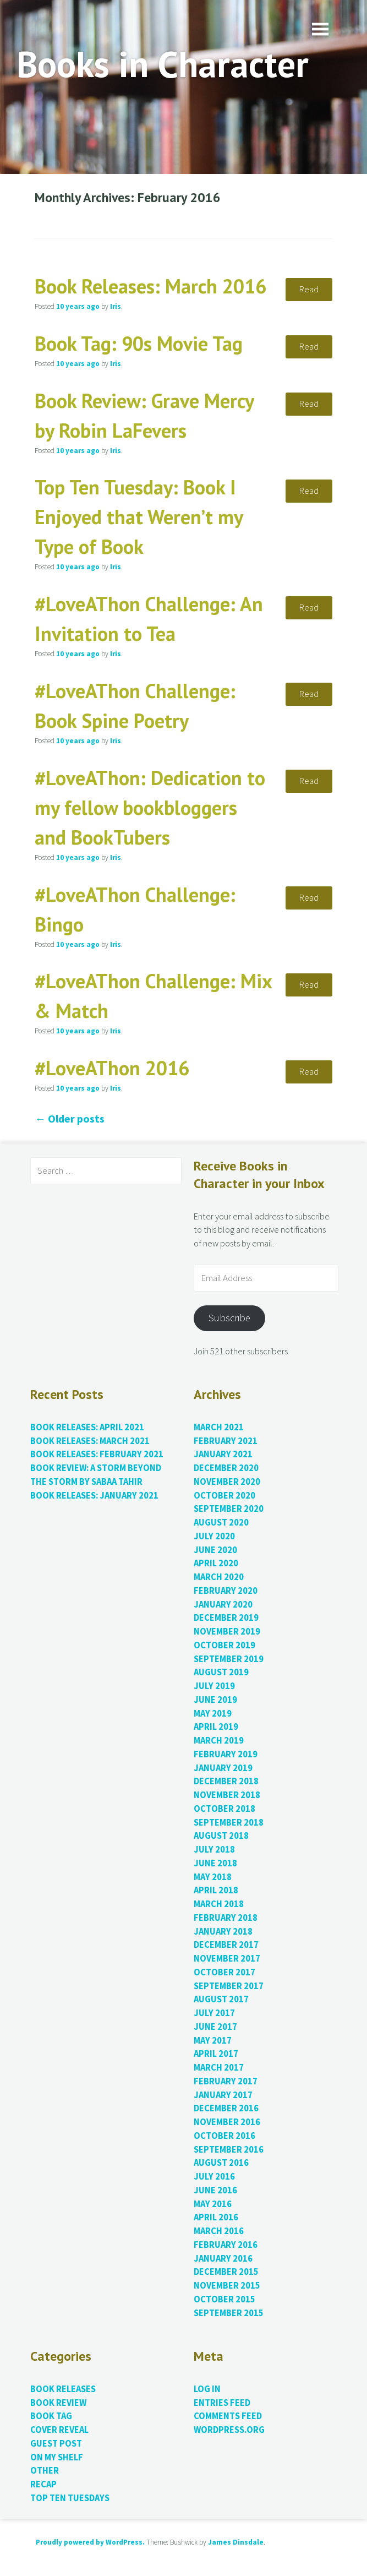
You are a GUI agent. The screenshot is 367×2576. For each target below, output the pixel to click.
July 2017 (214, 2013)
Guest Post (56, 2443)
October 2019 (224, 1645)
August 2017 (221, 1999)
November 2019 (227, 1631)
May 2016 (213, 2204)
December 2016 (226, 2108)
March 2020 (219, 1577)
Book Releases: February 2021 (96, 1454)
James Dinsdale (236, 2542)
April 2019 (216, 1727)
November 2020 (227, 1482)
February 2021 (226, 1441)
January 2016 (223, 2258)
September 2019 (229, 1659)
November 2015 (227, 2285)
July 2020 (214, 1536)
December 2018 (226, 1781)
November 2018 (227, 1795)
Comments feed (228, 2416)
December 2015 (226, 2272)
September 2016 (229, 2149)
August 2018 (221, 1836)
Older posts (70, 1118)
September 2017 (229, 1986)
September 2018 (229, 1822)
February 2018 (226, 1918)
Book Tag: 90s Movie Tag (139, 343)
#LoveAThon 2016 (112, 1068)
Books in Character (163, 63)
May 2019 (213, 1713)
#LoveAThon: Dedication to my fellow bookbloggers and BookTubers (150, 807)
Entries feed (222, 2403)
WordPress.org (229, 2430)
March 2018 (219, 1904)
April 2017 (216, 2054)
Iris (115, 306)
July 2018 (214, 1849)
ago (78, 306)
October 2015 (224, 2299)
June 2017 (215, 2027)
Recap (43, 2484)
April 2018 (216, 1890)
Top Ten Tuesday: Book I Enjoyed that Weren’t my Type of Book (139, 516)
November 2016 (227, 2122)
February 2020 (226, 1591)
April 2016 (216, 2217)
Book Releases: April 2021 (87, 1427)
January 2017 (223, 2095)
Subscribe (229, 1317)
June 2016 (215, 2190)
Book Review (58, 2403)
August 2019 (221, 1672)
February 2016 (226, 2245)
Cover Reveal (59, 2430)
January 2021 (223, 1454)
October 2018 (224, 1809)
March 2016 (219, 2231)
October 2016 (224, 2136)
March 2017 (219, 2067)
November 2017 (227, 1958)
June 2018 (215, 1863)
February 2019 (226, 1754)
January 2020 (223, 1604)
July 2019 (214, 1686)
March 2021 (219, 1427)
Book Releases (63, 2389)
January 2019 (223, 1768)
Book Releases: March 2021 (90, 1441)
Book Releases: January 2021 (94, 1495)
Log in (207, 2389)
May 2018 (213, 1877)
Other (44, 2470)
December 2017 (226, 1945)
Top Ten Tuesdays (69, 2498)
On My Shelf (56, 2457)
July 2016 (214, 2176)
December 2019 (226, 1618)
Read (309, 289)
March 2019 (219, 1740)
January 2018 (223, 1931)
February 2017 (226, 2081)
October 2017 (224, 1972)
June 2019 (215, 1700)
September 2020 (229, 1509)
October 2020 (224, 1495)
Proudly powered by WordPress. (90, 2542)
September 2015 (229, 2313)
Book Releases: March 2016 (150, 286)
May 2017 (213, 2040)
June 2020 (215, 1550)
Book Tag (51, 2416)
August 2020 (221, 1522)
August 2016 (221, 2163)
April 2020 (216, 1563)
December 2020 (226, 1468)
